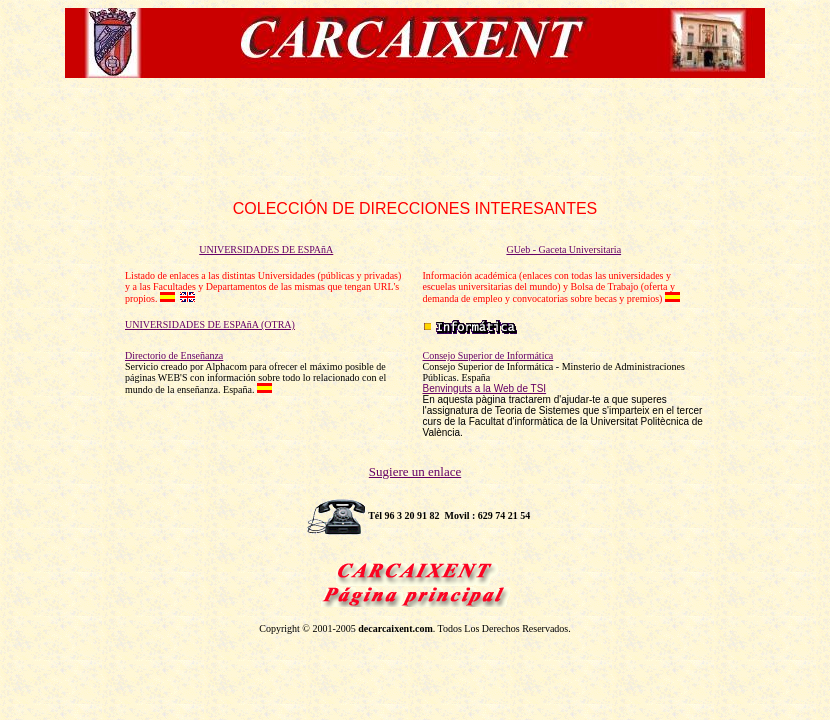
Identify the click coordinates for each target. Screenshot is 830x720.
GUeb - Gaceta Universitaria (563, 249)
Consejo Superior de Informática (488, 355)
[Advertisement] (415, 139)
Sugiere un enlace (415, 471)
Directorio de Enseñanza (174, 355)
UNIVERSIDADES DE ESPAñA (266, 249)
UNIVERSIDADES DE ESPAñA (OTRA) (210, 324)
